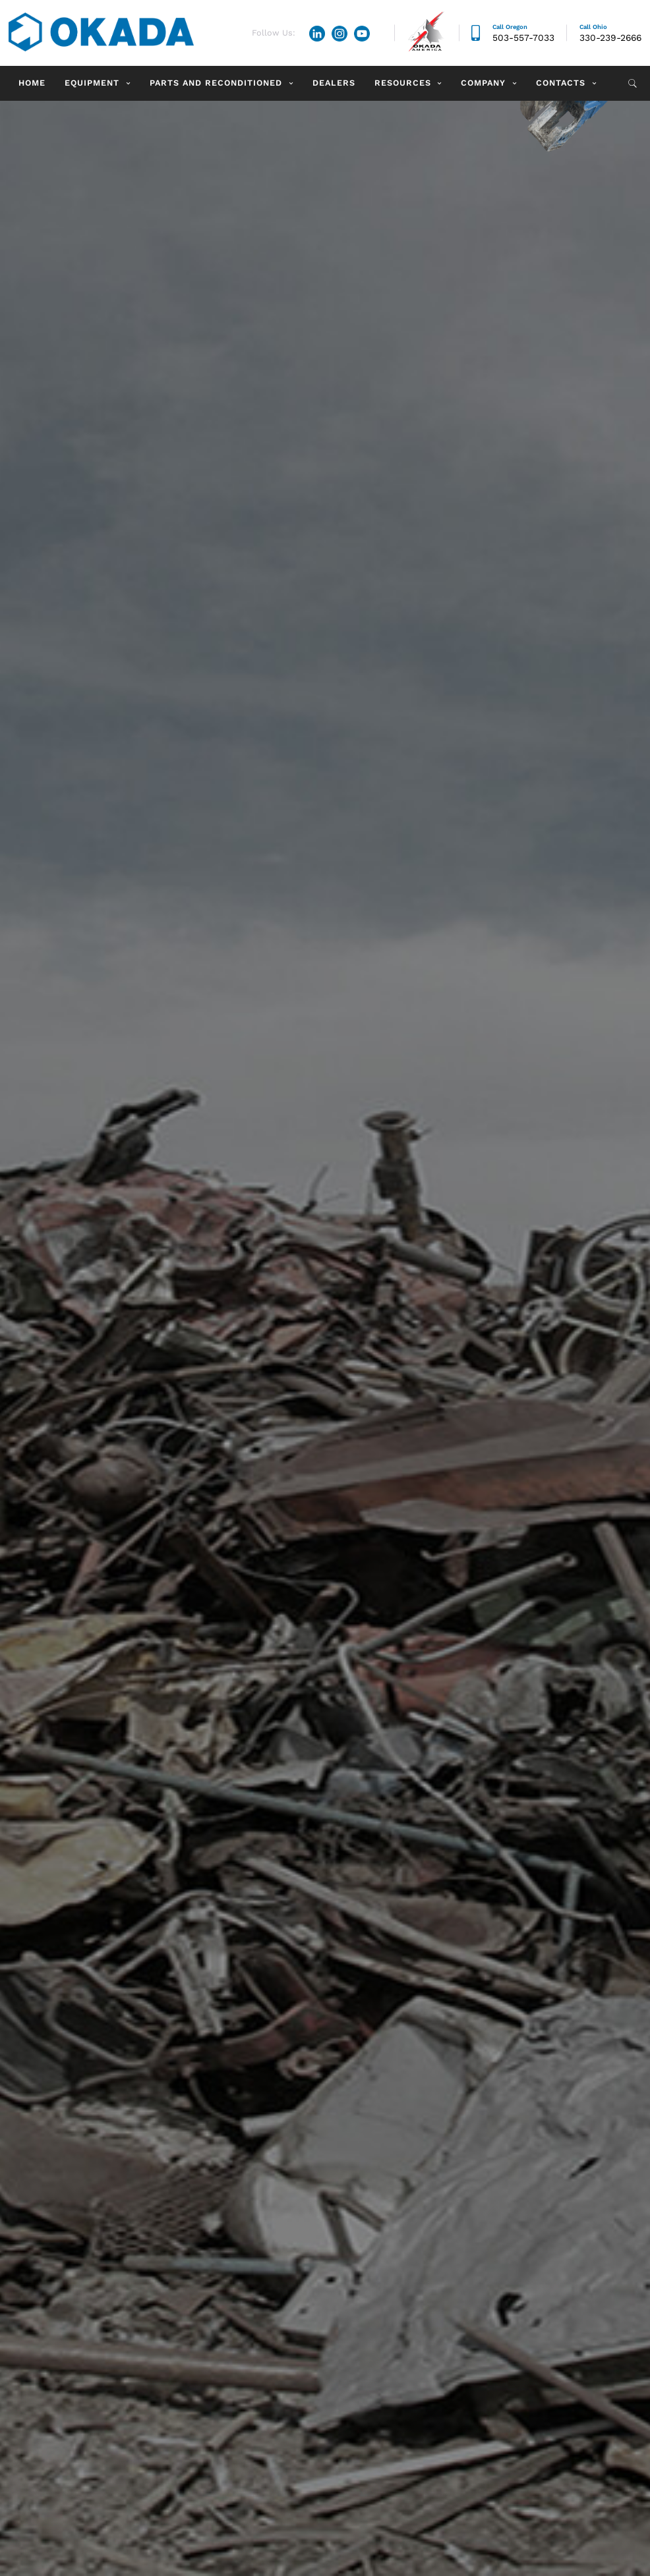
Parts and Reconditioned (216, 83)
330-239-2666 (610, 37)
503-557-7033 (523, 37)
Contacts (560, 83)
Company (483, 83)
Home (31, 83)
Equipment (92, 83)
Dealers (333, 83)
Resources (402, 83)
